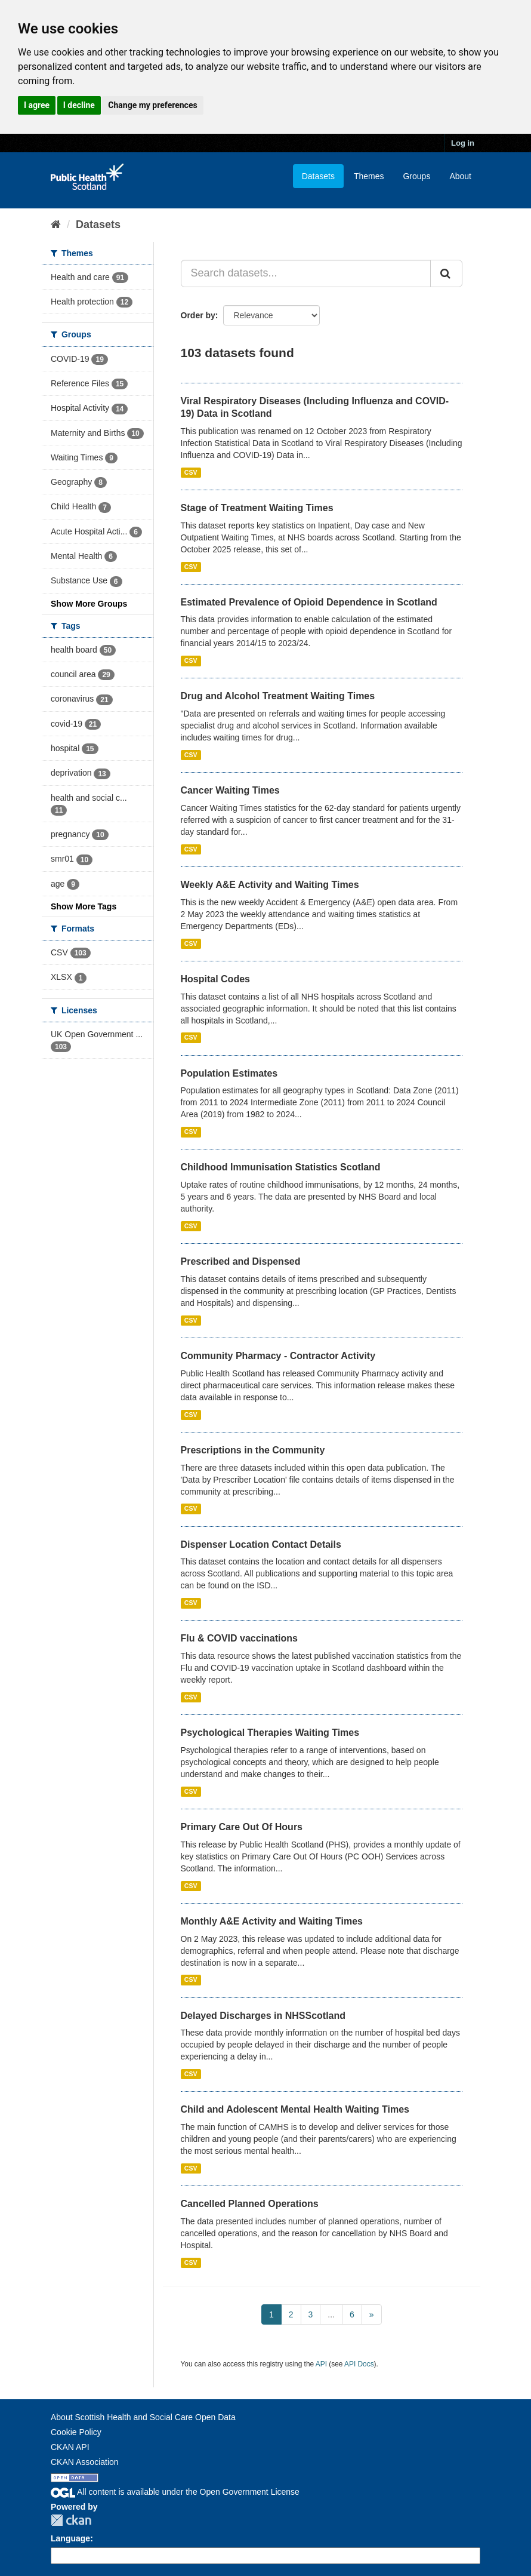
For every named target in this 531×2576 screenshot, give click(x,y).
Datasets (318, 176)
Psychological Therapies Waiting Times (270, 1732)
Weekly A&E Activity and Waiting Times (270, 885)
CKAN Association (85, 2462)
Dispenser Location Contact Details (261, 1544)
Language (70, 2538)
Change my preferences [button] (152, 105)
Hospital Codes (215, 979)
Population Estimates (229, 1073)
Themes (369, 176)
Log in (462, 143)
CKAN (71, 2520)
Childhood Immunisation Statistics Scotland (281, 1167)
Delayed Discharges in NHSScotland (263, 2016)
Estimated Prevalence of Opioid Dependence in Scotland (309, 602)
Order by (198, 315)
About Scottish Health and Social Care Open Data (143, 2417)
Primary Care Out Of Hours (242, 1827)
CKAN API (70, 2447)
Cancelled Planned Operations (250, 2204)
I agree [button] (37, 105)
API (321, 2364)
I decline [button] (79, 105)
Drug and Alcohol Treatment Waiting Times (278, 696)
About (460, 176)
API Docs (359, 2364)
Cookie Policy (76, 2432)
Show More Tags (83, 906)
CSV (190, 472)
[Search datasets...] (306, 273)
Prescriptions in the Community (253, 1450)
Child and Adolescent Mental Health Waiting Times (295, 2109)
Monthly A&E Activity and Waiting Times (272, 1921)
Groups (416, 176)
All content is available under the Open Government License (175, 2492)
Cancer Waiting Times (230, 790)
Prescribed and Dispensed (241, 1261)
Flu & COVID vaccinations (239, 1638)
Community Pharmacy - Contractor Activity (278, 1356)
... (331, 2314)
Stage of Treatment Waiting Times (257, 508)
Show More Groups (89, 603)
